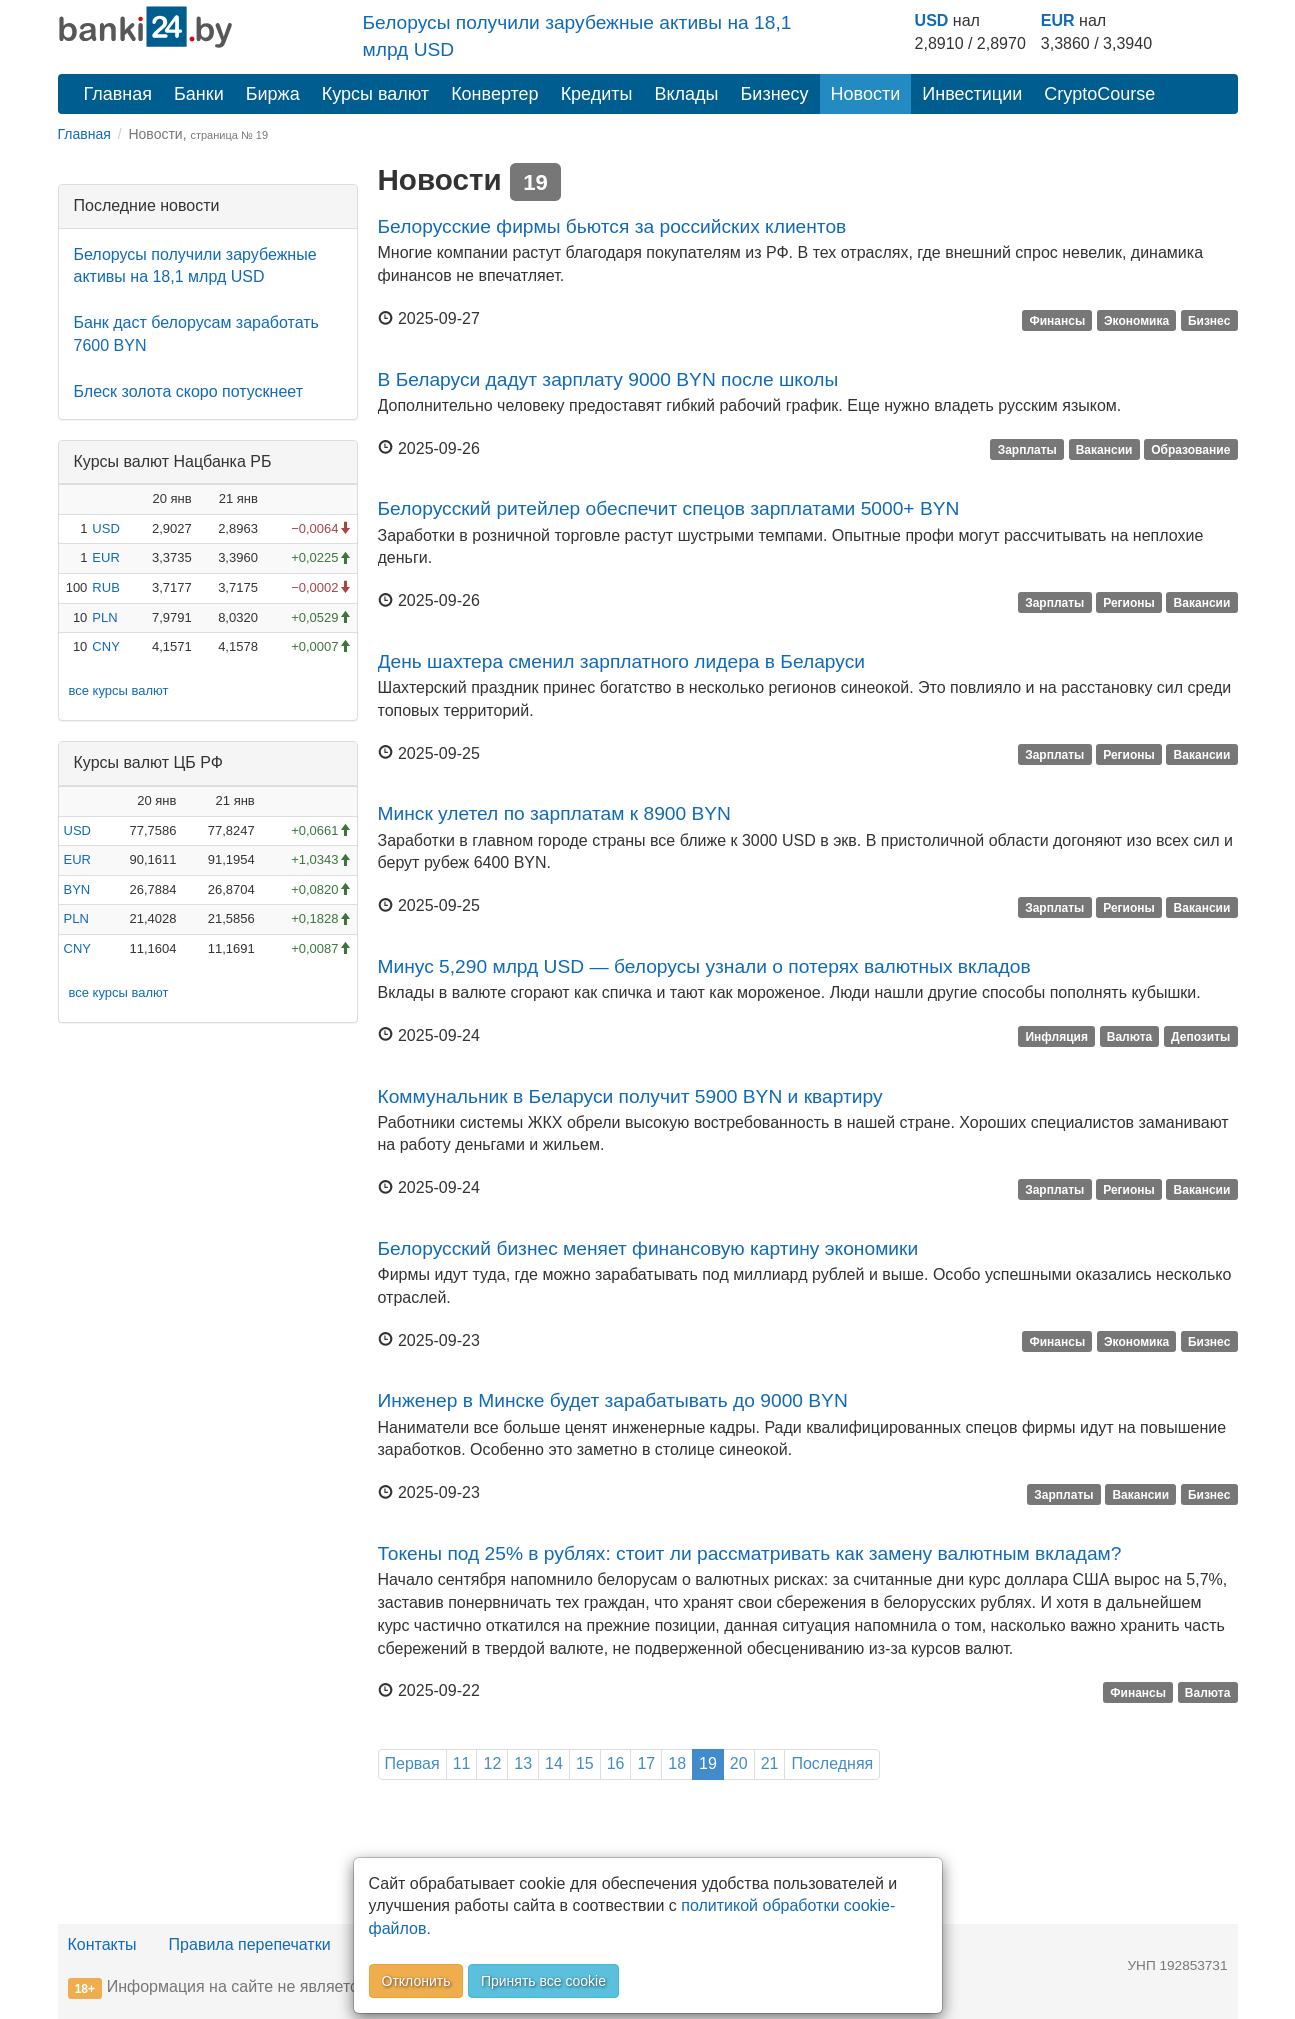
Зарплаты (1027, 450)
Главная (118, 94)
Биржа (273, 94)
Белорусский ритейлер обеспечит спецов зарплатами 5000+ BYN (669, 508)
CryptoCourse (1099, 94)
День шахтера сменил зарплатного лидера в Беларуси (621, 661)
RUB (105, 587)
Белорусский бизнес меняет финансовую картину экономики (648, 1248)
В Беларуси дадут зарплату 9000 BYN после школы (608, 379)
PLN (104, 617)
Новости (866, 94)
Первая (412, 1763)
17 (646, 1763)
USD (932, 20)
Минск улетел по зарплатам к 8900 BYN (554, 813)
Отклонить (416, 1981)
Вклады (686, 94)
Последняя (832, 1763)
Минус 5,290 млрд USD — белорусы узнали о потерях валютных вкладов (704, 966)
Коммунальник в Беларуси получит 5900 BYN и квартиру (630, 1096)
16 (616, 1763)
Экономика (1136, 320)
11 (462, 1763)
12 (492, 1763)
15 (585, 1763)
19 (708, 1763)
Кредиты (597, 94)
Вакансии (1104, 450)
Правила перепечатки (250, 1944)
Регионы (1129, 602)
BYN (77, 889)
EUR (1058, 20)
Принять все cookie (543, 1981)
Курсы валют (375, 94)
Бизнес (1209, 320)
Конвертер (495, 94)
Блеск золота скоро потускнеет (189, 391)
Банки (199, 94)
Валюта (1129, 1037)
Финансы (1057, 320)
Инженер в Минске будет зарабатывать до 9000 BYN (613, 1400)
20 (739, 1763)
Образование (1190, 450)
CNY (105, 646)
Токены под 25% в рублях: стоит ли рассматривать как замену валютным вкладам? (750, 1553)
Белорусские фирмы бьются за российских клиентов (612, 226)
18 (677, 1763)
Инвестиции (972, 94)
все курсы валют (119, 690)
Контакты (102, 1944)
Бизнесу (775, 94)
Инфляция (1056, 1037)
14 (554, 1763)
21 (770, 1763)
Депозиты (1200, 1037)
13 (523, 1763)
